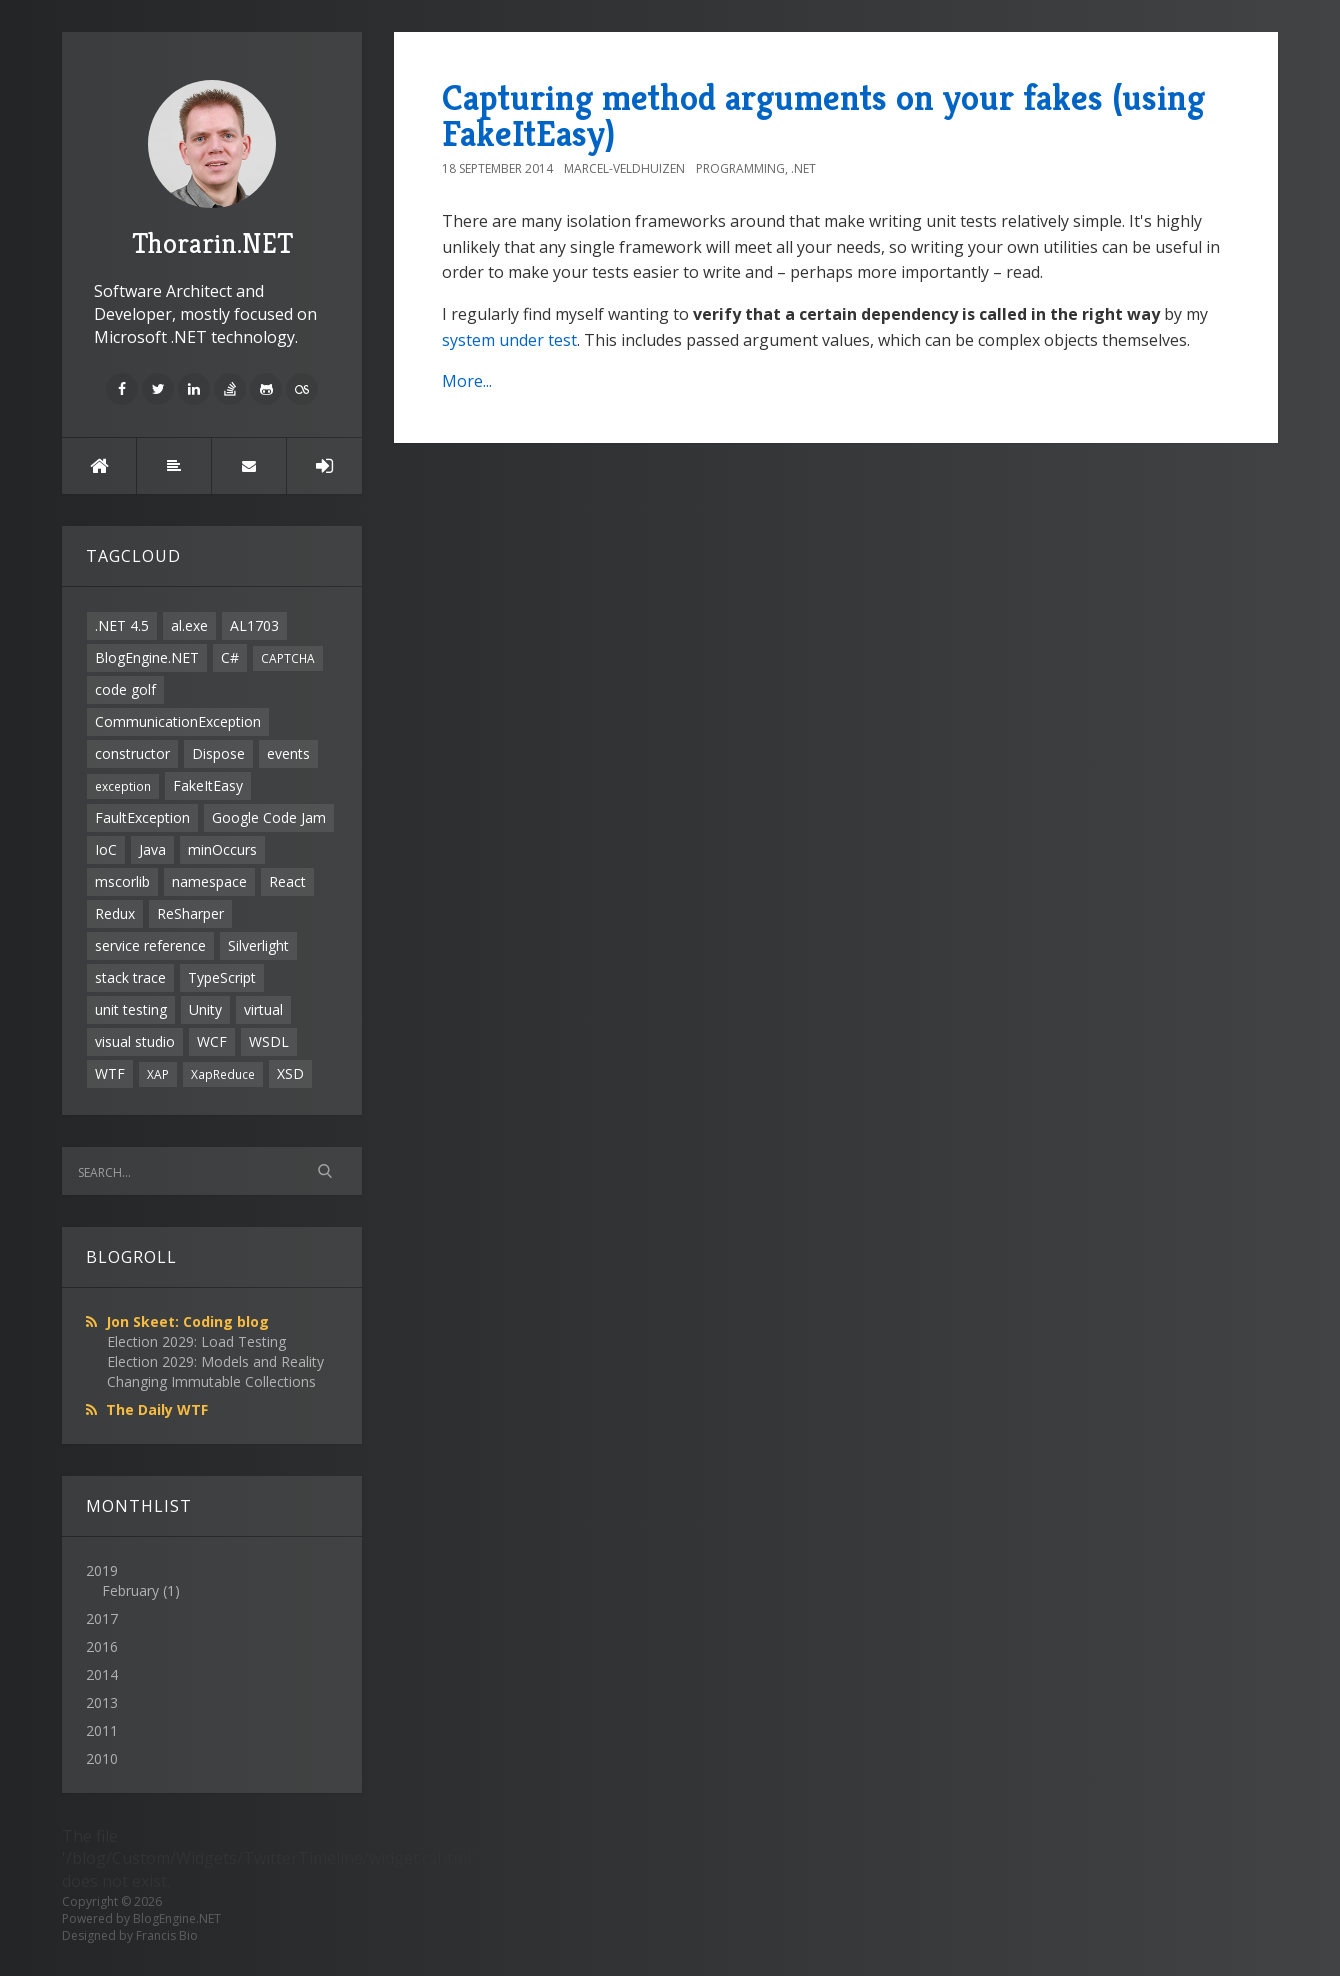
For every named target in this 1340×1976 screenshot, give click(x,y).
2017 (102, 1618)
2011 (102, 1730)
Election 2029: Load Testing (196, 1341)
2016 (102, 1646)
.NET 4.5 (122, 625)
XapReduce (223, 1074)
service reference (150, 945)
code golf (125, 689)
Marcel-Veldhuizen (624, 168)
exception (123, 786)
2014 (102, 1674)
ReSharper (190, 913)
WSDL (269, 1041)
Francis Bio (167, 1935)
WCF (212, 1041)
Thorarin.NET (212, 170)
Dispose (218, 753)
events (288, 753)
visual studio (135, 1041)
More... (467, 381)
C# (230, 657)
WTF (110, 1073)
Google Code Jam (269, 817)
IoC (106, 849)
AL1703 (254, 625)
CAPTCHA (288, 658)
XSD (290, 1073)
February (130, 1590)
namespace (209, 881)
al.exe (189, 625)
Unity (205, 1009)
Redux (115, 913)
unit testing (131, 1009)
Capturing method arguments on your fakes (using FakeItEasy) (823, 115)
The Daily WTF (157, 1409)
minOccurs (222, 849)
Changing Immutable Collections (211, 1381)
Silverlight (258, 945)
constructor (132, 753)
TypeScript (222, 977)
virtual (263, 1009)
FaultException (142, 817)
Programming (740, 168)
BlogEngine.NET (147, 657)
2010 (102, 1758)
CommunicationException (178, 721)
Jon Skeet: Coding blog (187, 1321)
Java (152, 849)
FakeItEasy (208, 785)
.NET (803, 168)
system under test (509, 340)
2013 (102, 1702)
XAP (158, 1074)
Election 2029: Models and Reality (215, 1361)
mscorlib (122, 881)
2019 (212, 1581)
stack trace (130, 977)
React (287, 881)
